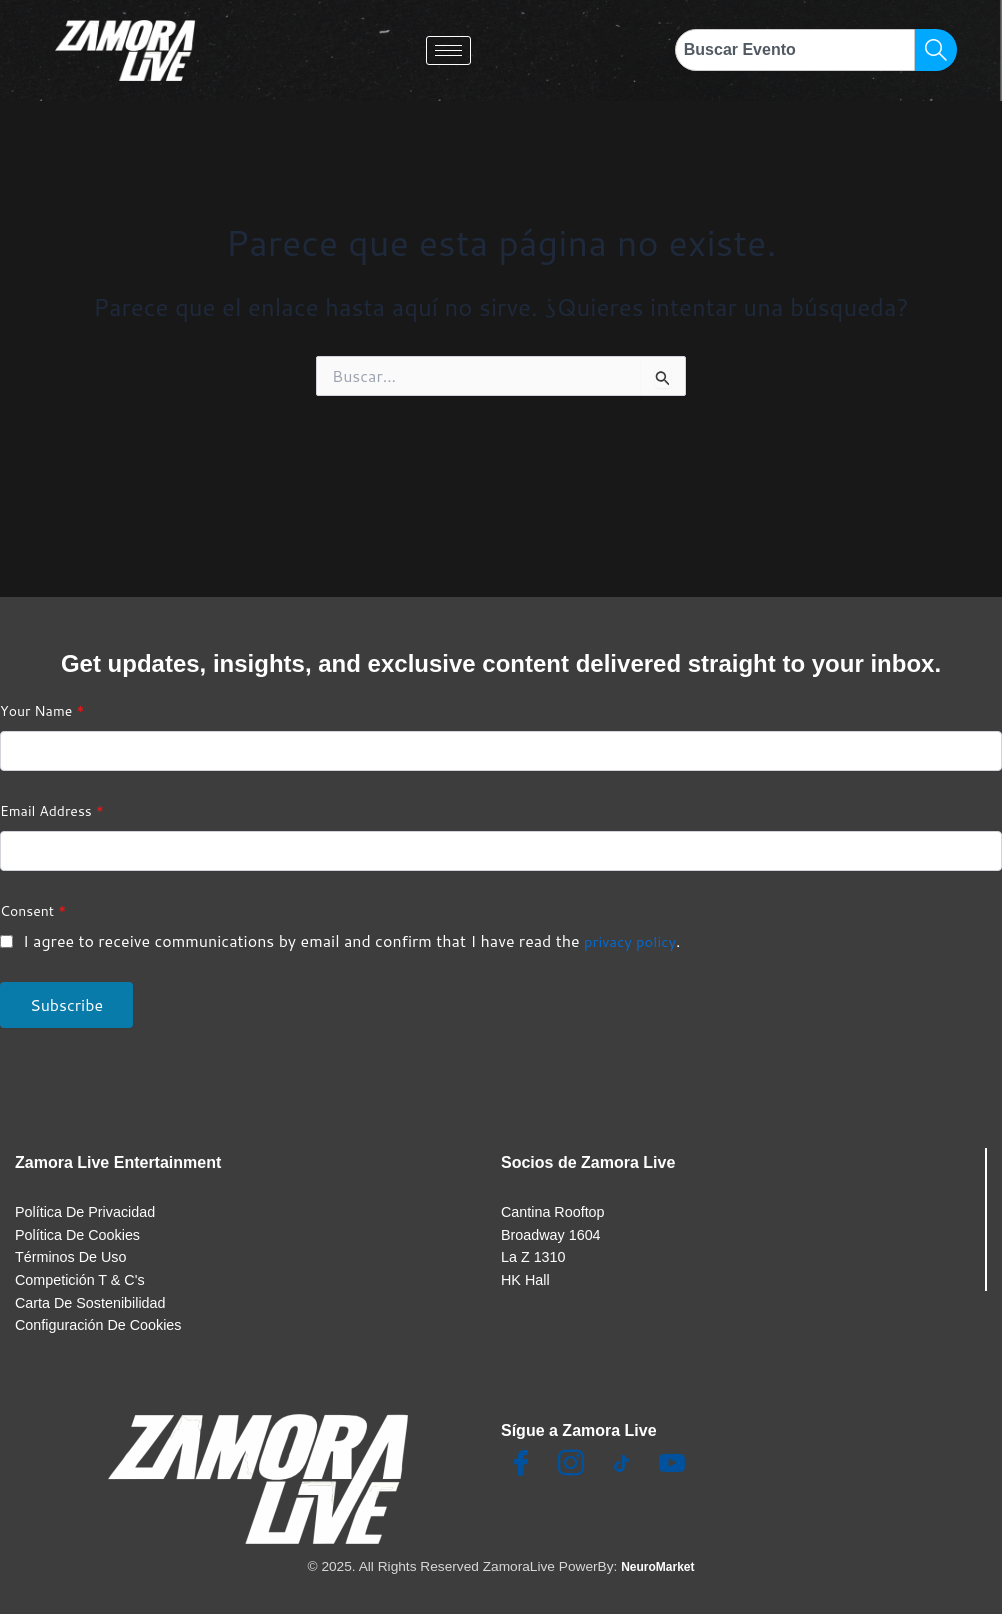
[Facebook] (521, 1466)
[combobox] (795, 50)
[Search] (936, 50)
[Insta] (571, 1466)
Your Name (42, 691)
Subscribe (66, 984)
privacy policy (633, 920)
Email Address (52, 791)
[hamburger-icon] (448, 50)
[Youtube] (672, 1466)
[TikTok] (622, 1466)
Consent (33, 891)
